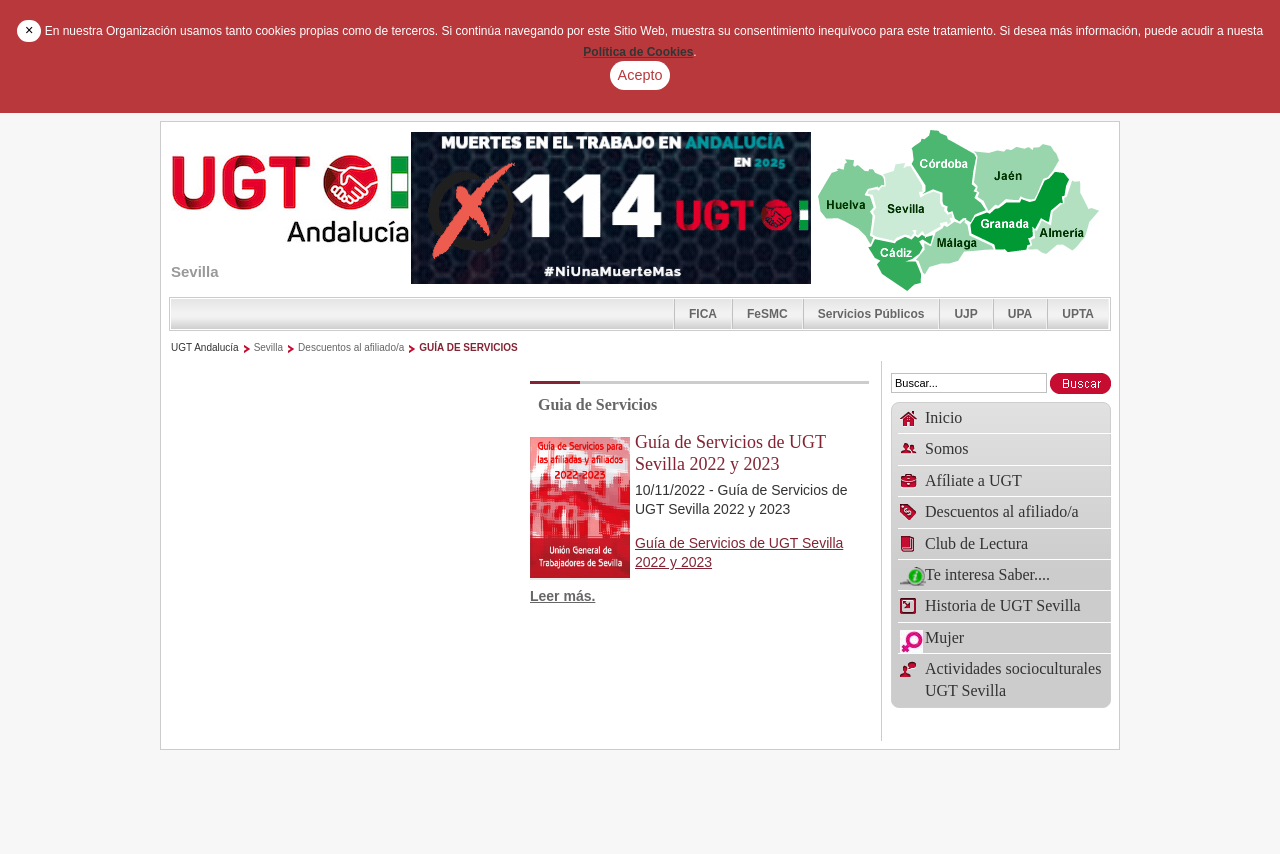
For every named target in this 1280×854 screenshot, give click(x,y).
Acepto (640, 75)
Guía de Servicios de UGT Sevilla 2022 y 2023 (730, 453)
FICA (703, 314)
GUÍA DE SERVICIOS (468, 347)
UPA (1020, 314)
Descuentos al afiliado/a (351, 347)
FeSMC (767, 314)
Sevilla (268, 347)
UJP (965, 314)
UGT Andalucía (205, 347)
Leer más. (562, 596)
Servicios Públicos (871, 314)
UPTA (1078, 314)
